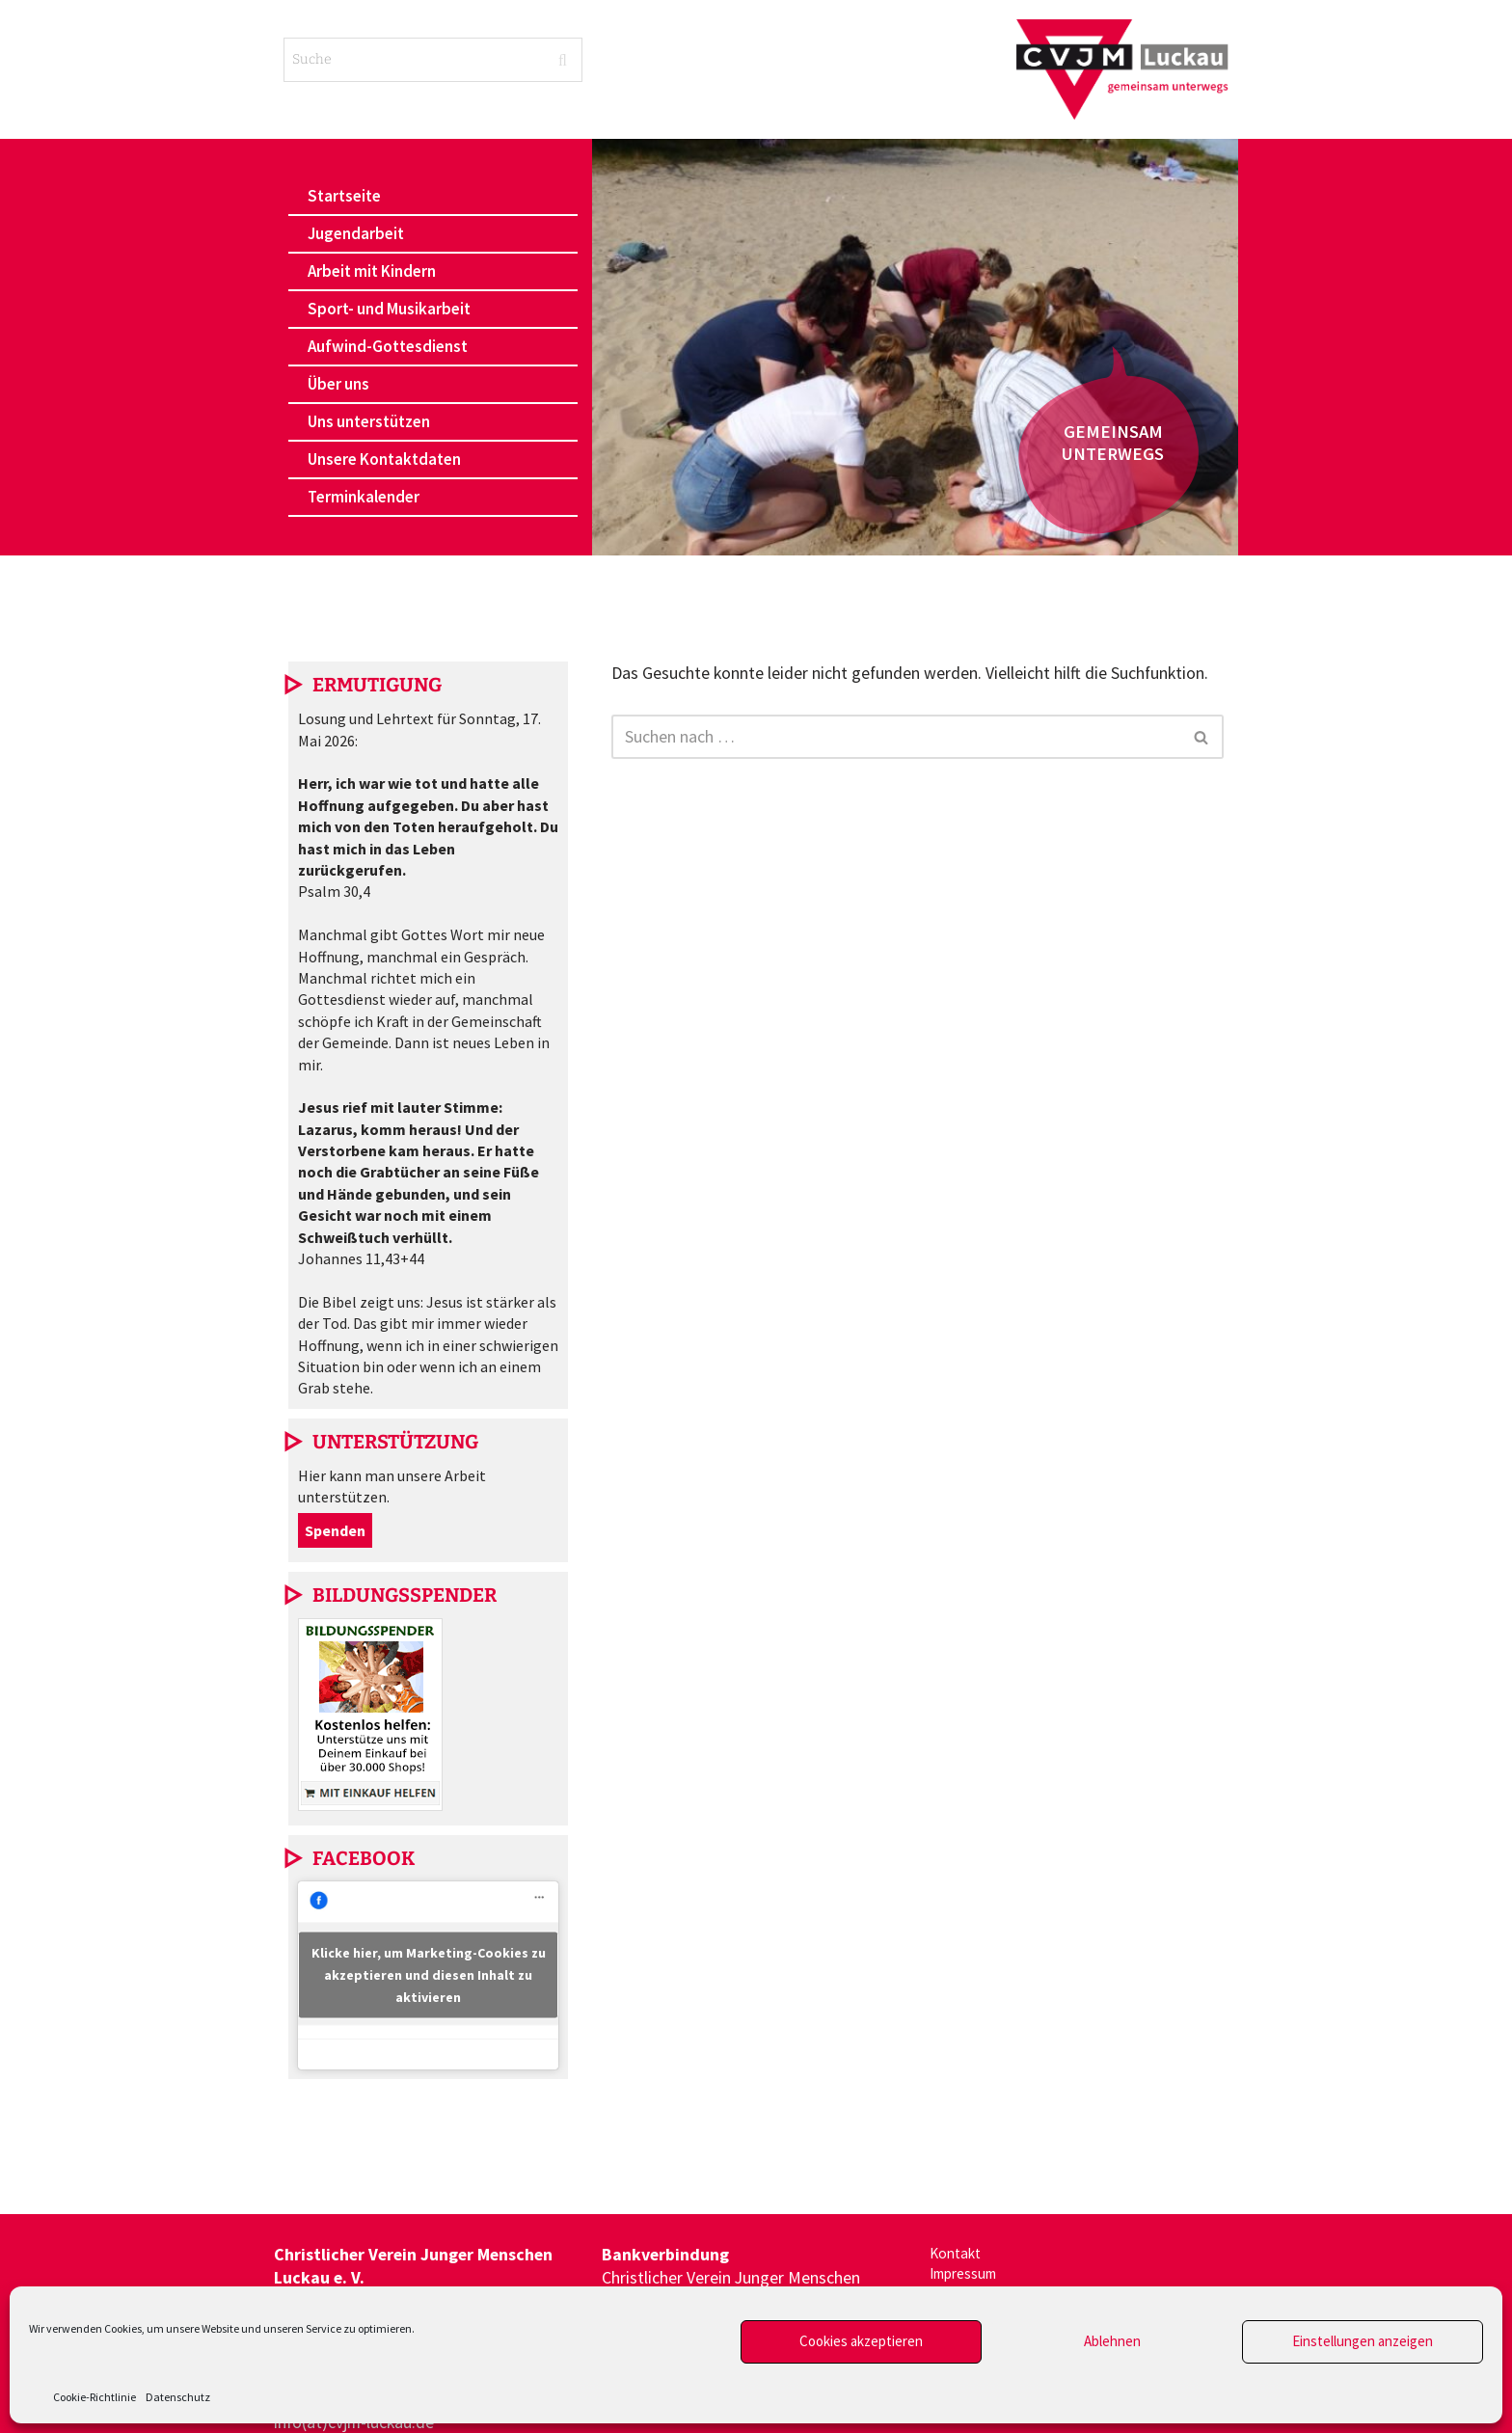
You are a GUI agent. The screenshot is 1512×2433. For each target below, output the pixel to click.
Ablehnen (1112, 2341)
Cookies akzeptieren (861, 2341)
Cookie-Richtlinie (94, 2397)
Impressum (970, 2279)
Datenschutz (178, 2397)
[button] (433, 234)
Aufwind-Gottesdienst (388, 346)
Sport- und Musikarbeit (389, 308)
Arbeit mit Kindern (372, 271)
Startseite (344, 195)
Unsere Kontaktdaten (384, 459)
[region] (915, 347)
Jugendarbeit (356, 233)
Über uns (338, 383)
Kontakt (959, 2255)
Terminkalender (363, 496)
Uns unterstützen (369, 421)
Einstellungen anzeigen (1362, 2341)
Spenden (335, 1530)
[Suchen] (895, 737)
